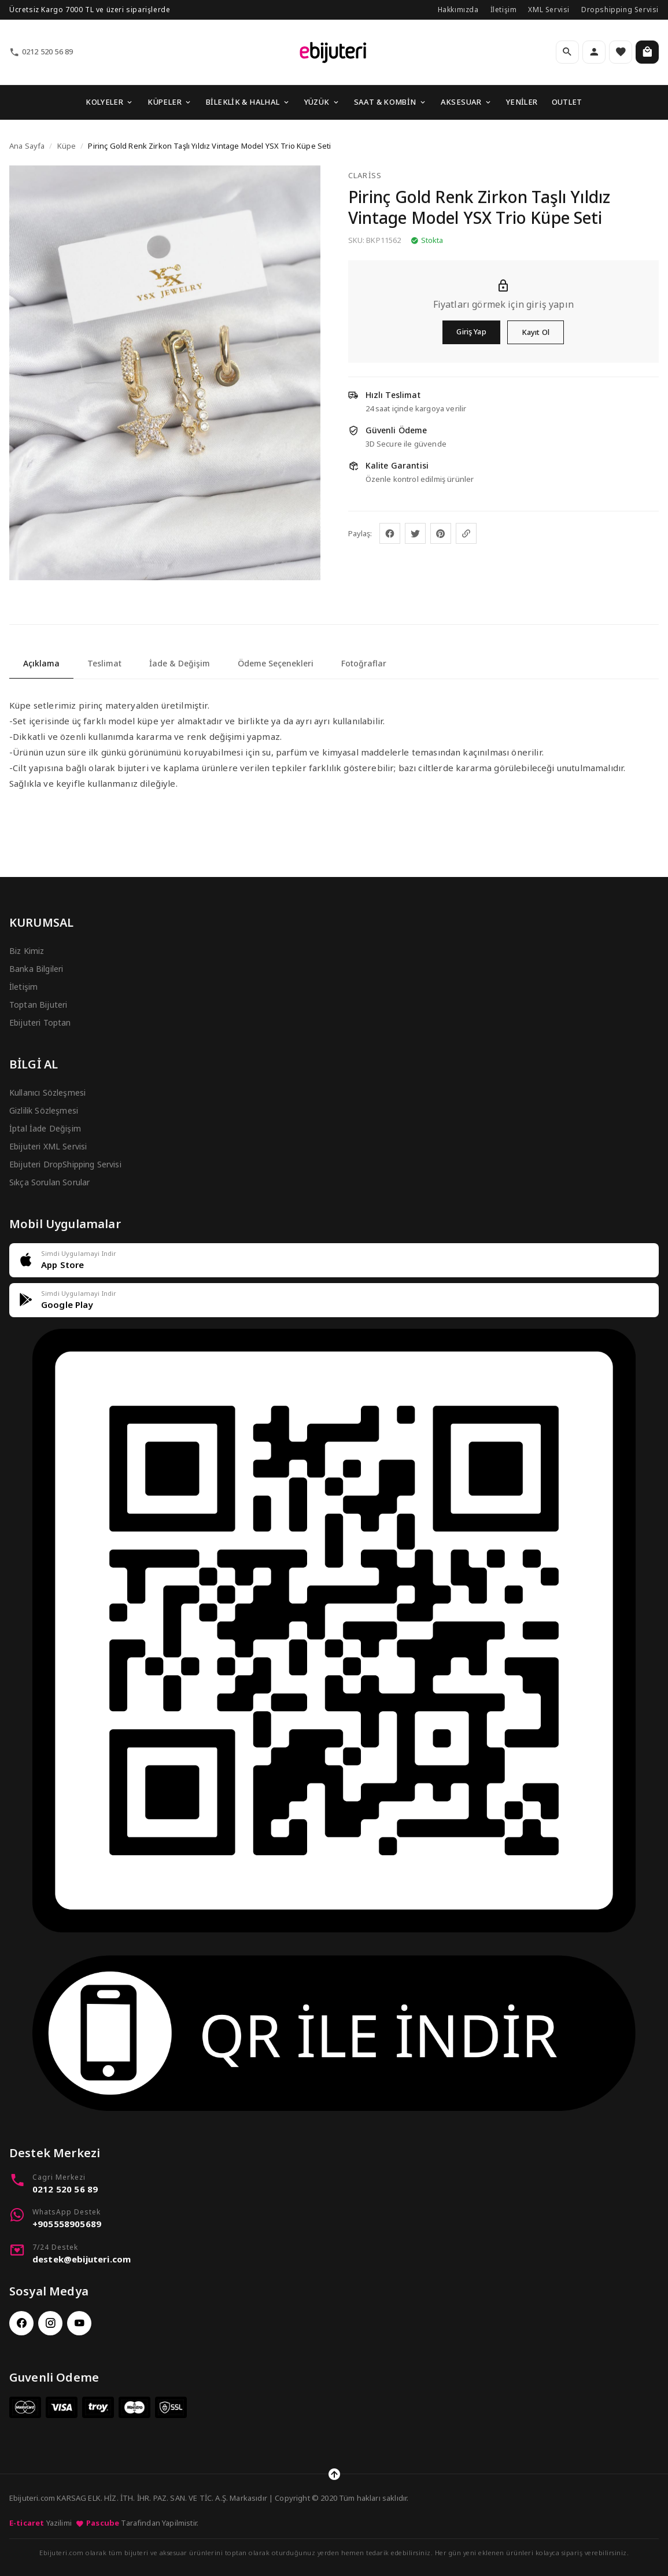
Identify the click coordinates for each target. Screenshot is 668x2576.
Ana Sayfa (27, 146)
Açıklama (41, 663)
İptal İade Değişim (45, 1128)
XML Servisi (549, 9)
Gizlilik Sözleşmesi (43, 1110)
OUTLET (567, 102)
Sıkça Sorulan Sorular (49, 1182)
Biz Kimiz (26, 950)
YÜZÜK (322, 102)
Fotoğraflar (363, 663)
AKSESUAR (466, 102)
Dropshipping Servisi (620, 9)
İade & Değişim (179, 663)
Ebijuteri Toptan (40, 1022)
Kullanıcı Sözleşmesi (47, 1092)
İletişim (503, 9)
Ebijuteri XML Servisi (48, 1146)
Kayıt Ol (535, 332)
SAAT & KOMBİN (390, 102)
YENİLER (522, 102)
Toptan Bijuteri (38, 1004)
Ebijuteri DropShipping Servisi (65, 1164)
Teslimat (104, 663)
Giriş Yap (471, 331)
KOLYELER (110, 102)
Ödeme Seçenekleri (275, 663)
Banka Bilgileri (36, 968)
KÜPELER (169, 102)
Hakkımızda (458, 9)
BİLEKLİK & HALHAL (248, 102)
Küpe (66, 146)
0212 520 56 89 (41, 51)
